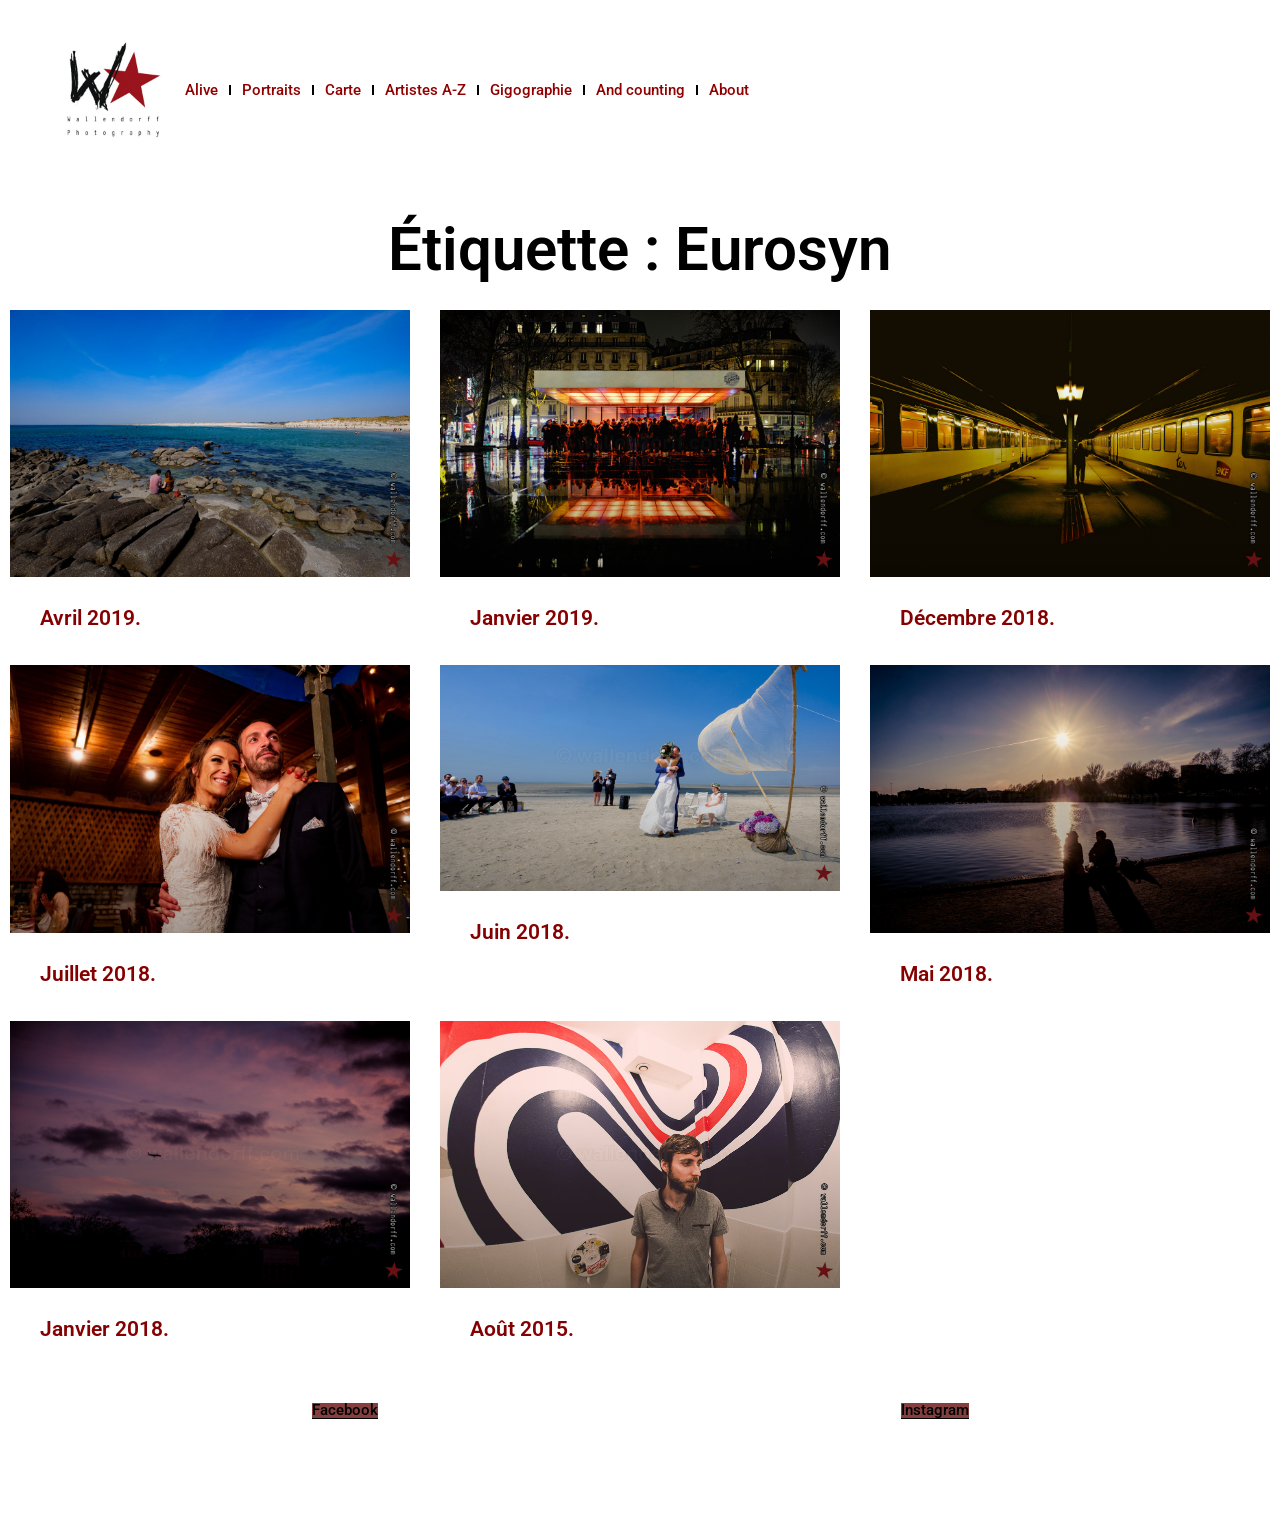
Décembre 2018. (977, 618)
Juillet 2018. (98, 974)
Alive (201, 90)
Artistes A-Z (425, 90)
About (729, 90)
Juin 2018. (520, 932)
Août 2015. (522, 1329)
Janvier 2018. (104, 1329)
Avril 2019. (90, 618)
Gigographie (531, 90)
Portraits (271, 90)
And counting (640, 90)
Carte (343, 90)
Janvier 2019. (534, 618)
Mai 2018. (946, 974)
